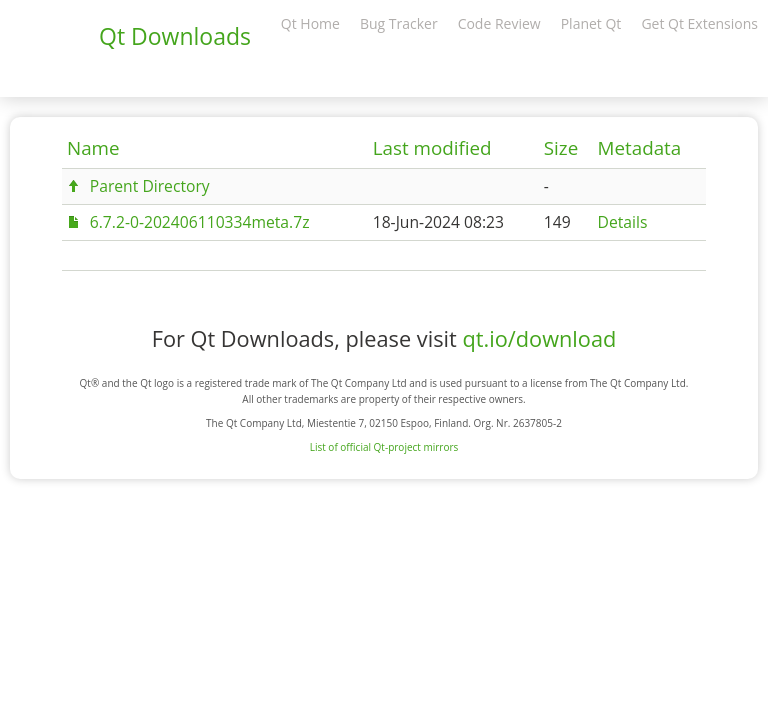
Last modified (432, 148)
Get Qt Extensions (699, 23)
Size (561, 148)
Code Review (499, 23)
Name (93, 148)
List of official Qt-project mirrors (384, 447)
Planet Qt (591, 23)
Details (623, 222)
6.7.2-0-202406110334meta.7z (200, 222)
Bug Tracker (399, 23)
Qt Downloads (175, 36)
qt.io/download (539, 338)
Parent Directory (150, 186)
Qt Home (310, 23)
